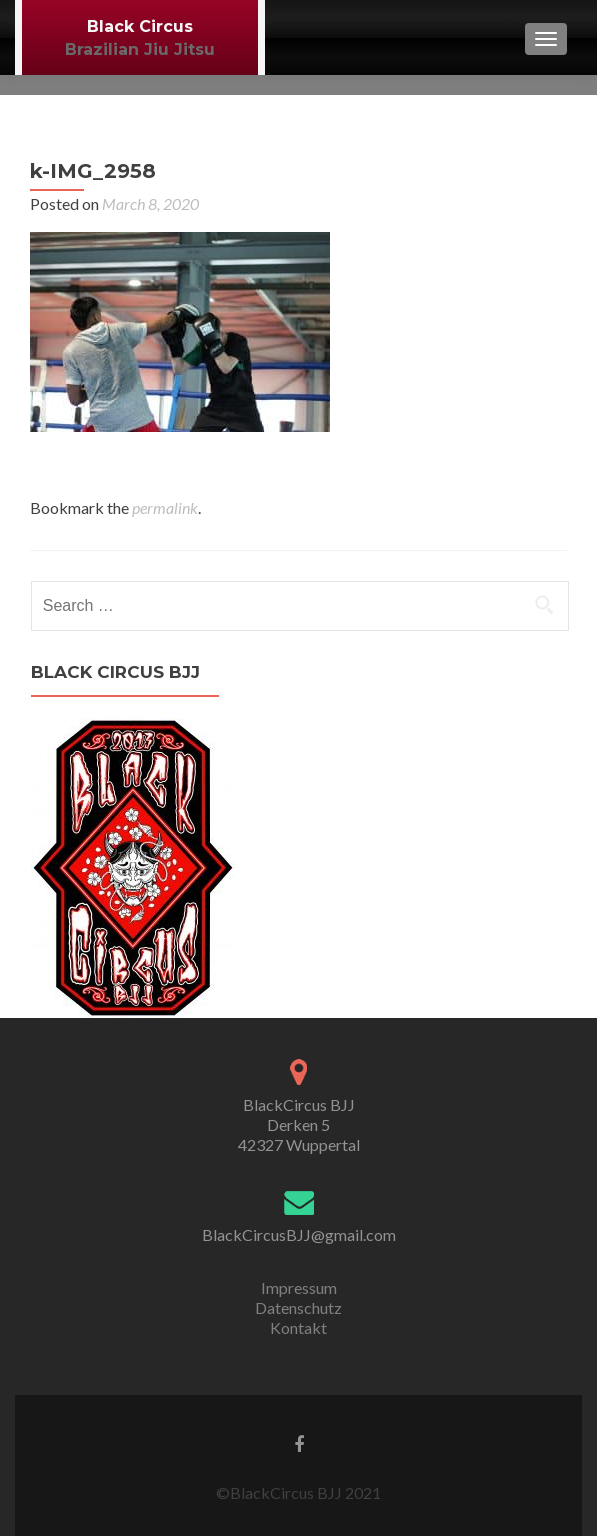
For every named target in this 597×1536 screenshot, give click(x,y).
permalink (165, 507)
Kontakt (298, 1327)
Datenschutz (298, 1307)
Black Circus (140, 26)
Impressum (299, 1287)
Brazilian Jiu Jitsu (140, 49)
